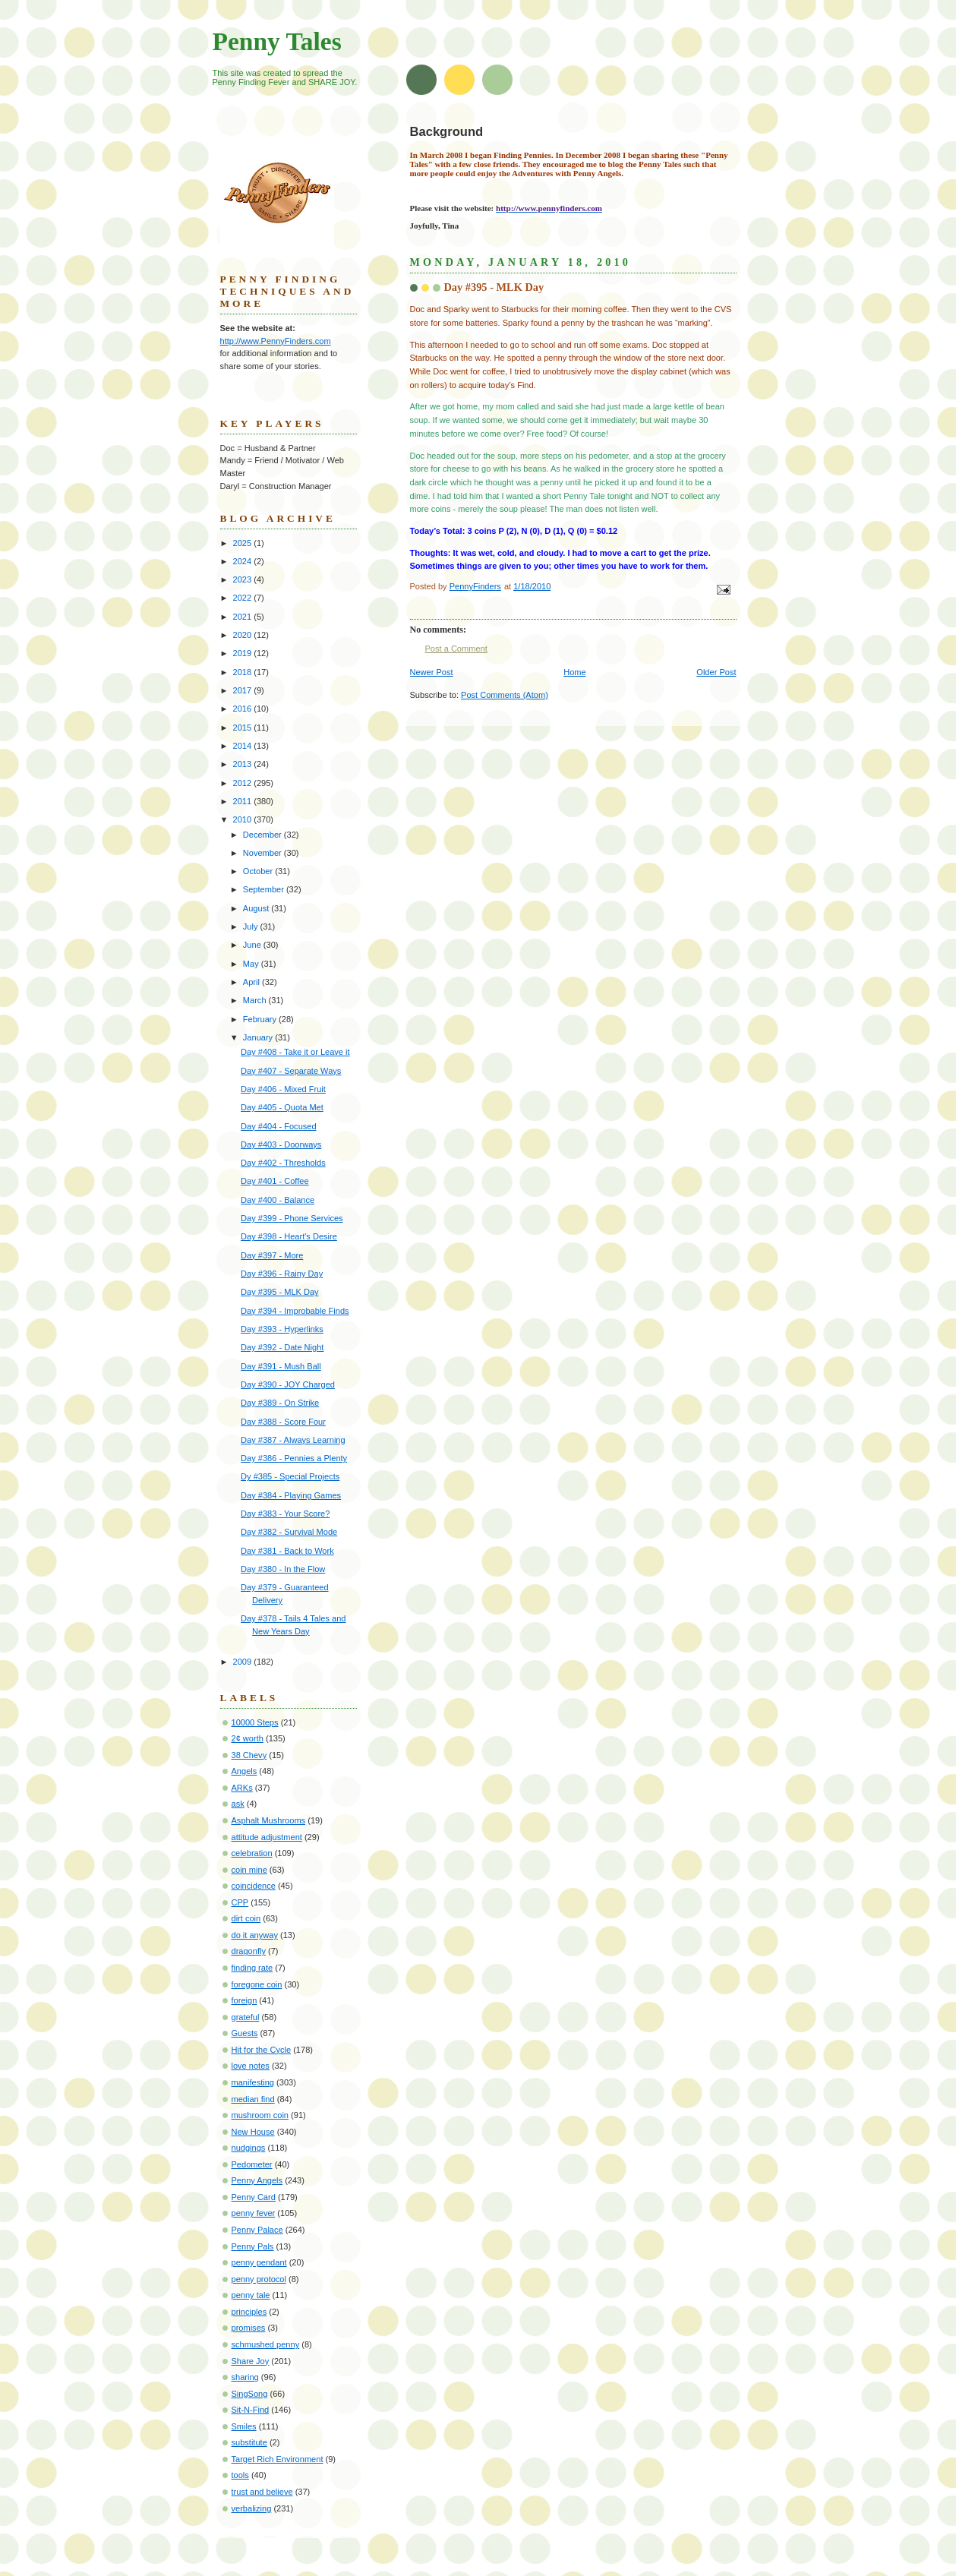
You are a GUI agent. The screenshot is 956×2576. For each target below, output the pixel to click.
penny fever (254, 2213)
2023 (243, 579)
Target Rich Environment (277, 2459)
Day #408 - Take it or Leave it (295, 1051)
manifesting (253, 2082)
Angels (244, 1771)
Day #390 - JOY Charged (288, 1384)
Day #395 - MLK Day (280, 1291)
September (264, 889)
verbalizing (252, 2508)
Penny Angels (257, 2180)
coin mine (249, 1869)
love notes (251, 2065)
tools (240, 2475)
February (261, 1019)
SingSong (250, 2393)
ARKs (242, 1787)
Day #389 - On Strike (280, 1402)
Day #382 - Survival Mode (289, 1531)
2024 (243, 561)
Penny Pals (253, 2246)
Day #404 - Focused (278, 1126)
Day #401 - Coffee (274, 1180)
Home (574, 672)
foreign (244, 2000)
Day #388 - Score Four (283, 1421)
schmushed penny (266, 2344)
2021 (243, 616)
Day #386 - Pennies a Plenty (294, 1458)
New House (253, 2131)
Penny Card (254, 2197)
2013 (243, 764)
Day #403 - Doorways (281, 1144)
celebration (252, 1853)
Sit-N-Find (251, 2409)
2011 (243, 801)
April (252, 982)
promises (249, 2327)
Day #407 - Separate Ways (291, 1070)
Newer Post (431, 672)
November (263, 852)
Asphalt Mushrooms (269, 1820)
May (252, 963)
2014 (243, 745)
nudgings (249, 2147)
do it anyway (255, 1935)
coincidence (254, 1885)
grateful (246, 2017)
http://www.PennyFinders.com (275, 341)
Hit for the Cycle (262, 2049)
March (256, 1000)
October (259, 871)
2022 (243, 597)
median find (253, 2099)
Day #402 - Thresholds (283, 1162)
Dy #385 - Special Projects (290, 1476)
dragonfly (249, 1951)
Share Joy (251, 2361)
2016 (243, 708)
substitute (249, 2442)
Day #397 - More (272, 1255)
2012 (243, 783)
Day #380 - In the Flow (283, 1569)
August (257, 908)
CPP (240, 1902)
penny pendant (259, 2262)
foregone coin (257, 1984)
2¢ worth (247, 1738)
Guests (245, 2033)
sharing (245, 2377)
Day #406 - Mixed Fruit (283, 1089)
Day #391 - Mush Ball (281, 1366)
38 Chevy (249, 1755)
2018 (243, 672)
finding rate (252, 1967)
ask (238, 1803)
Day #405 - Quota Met (282, 1107)
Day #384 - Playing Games (291, 1495)
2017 (243, 690)
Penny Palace (257, 2229)
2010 (243, 819)
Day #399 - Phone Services (291, 1218)
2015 (243, 727)
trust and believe (262, 2491)
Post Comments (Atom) (504, 694)
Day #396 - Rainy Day (282, 1273)
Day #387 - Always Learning (293, 1439)
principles (249, 2311)
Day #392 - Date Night (282, 1347)
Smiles (244, 2426)
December (263, 834)
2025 (243, 543)
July (251, 926)
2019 (243, 653)
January (259, 1037)
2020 (243, 634)
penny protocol (259, 2279)
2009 (243, 1661)
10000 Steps (255, 1722)
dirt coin (246, 1918)
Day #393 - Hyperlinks (282, 1329)
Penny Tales (277, 41)
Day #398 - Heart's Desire (289, 1236)
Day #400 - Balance (277, 1199)
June (253, 944)
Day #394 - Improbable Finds (295, 1310)
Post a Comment (456, 648)
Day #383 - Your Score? (285, 1513)
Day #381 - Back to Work (287, 1550)
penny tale (251, 2295)
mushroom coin (260, 2115)
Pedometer (252, 2164)
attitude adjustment (267, 1837)
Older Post (716, 672)
